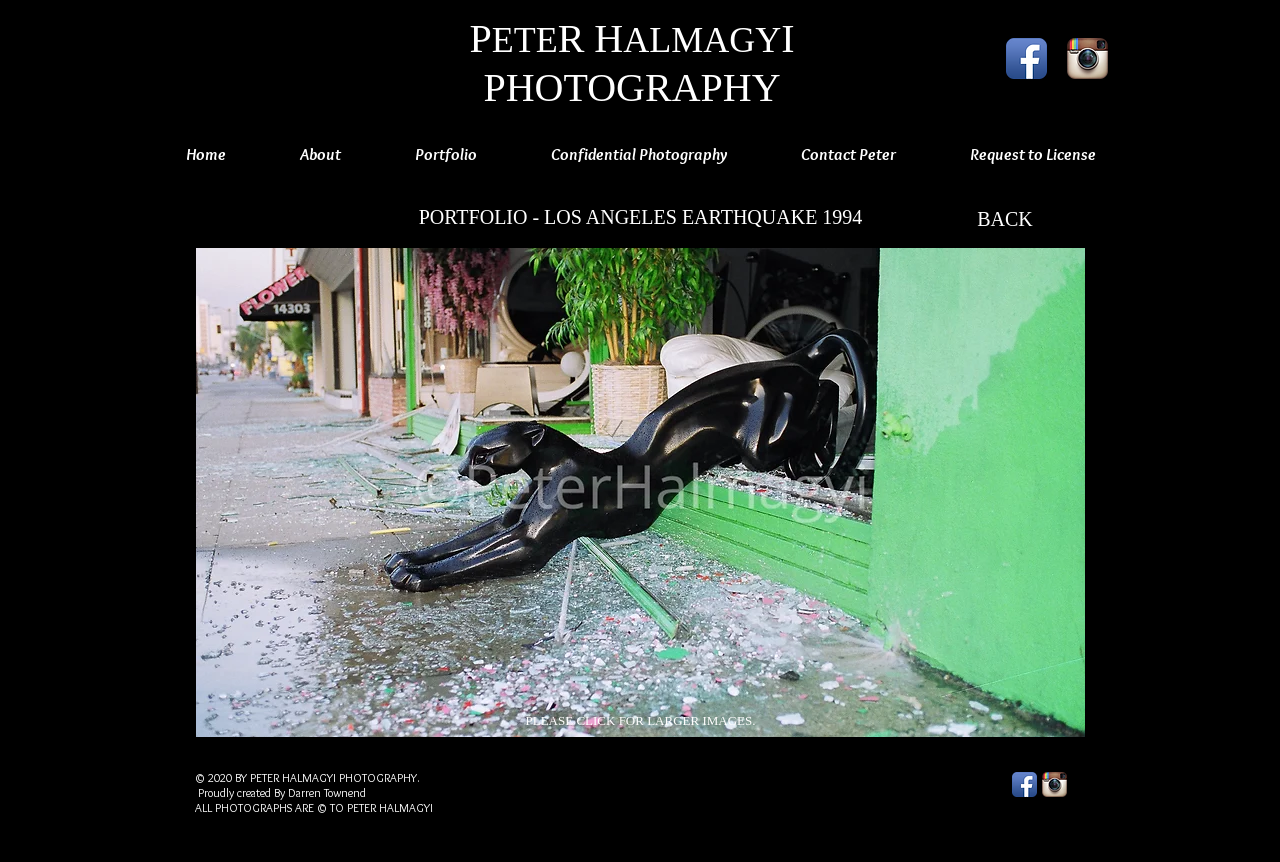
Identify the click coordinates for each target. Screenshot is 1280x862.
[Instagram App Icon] (1087, 58)
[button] (640, 492)
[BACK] (1005, 219)
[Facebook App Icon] (1026, 58)
